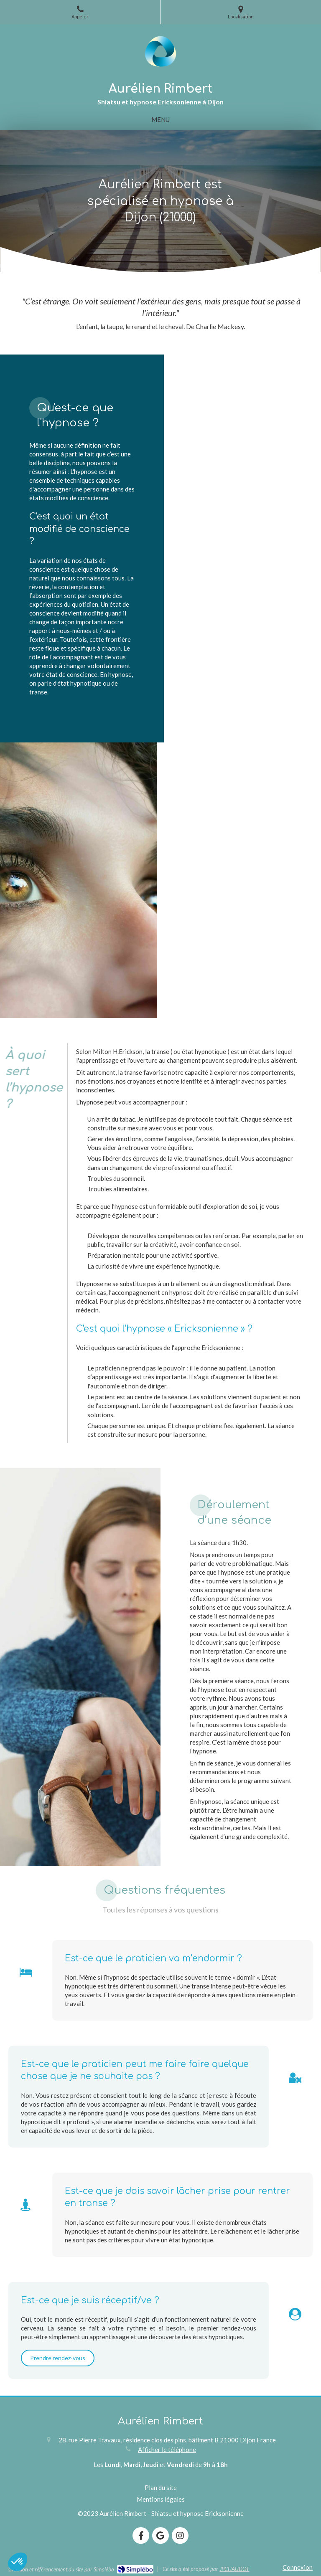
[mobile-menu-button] (160, 119)
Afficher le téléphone (167, 2449)
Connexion (298, 2567)
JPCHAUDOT (234, 2569)
